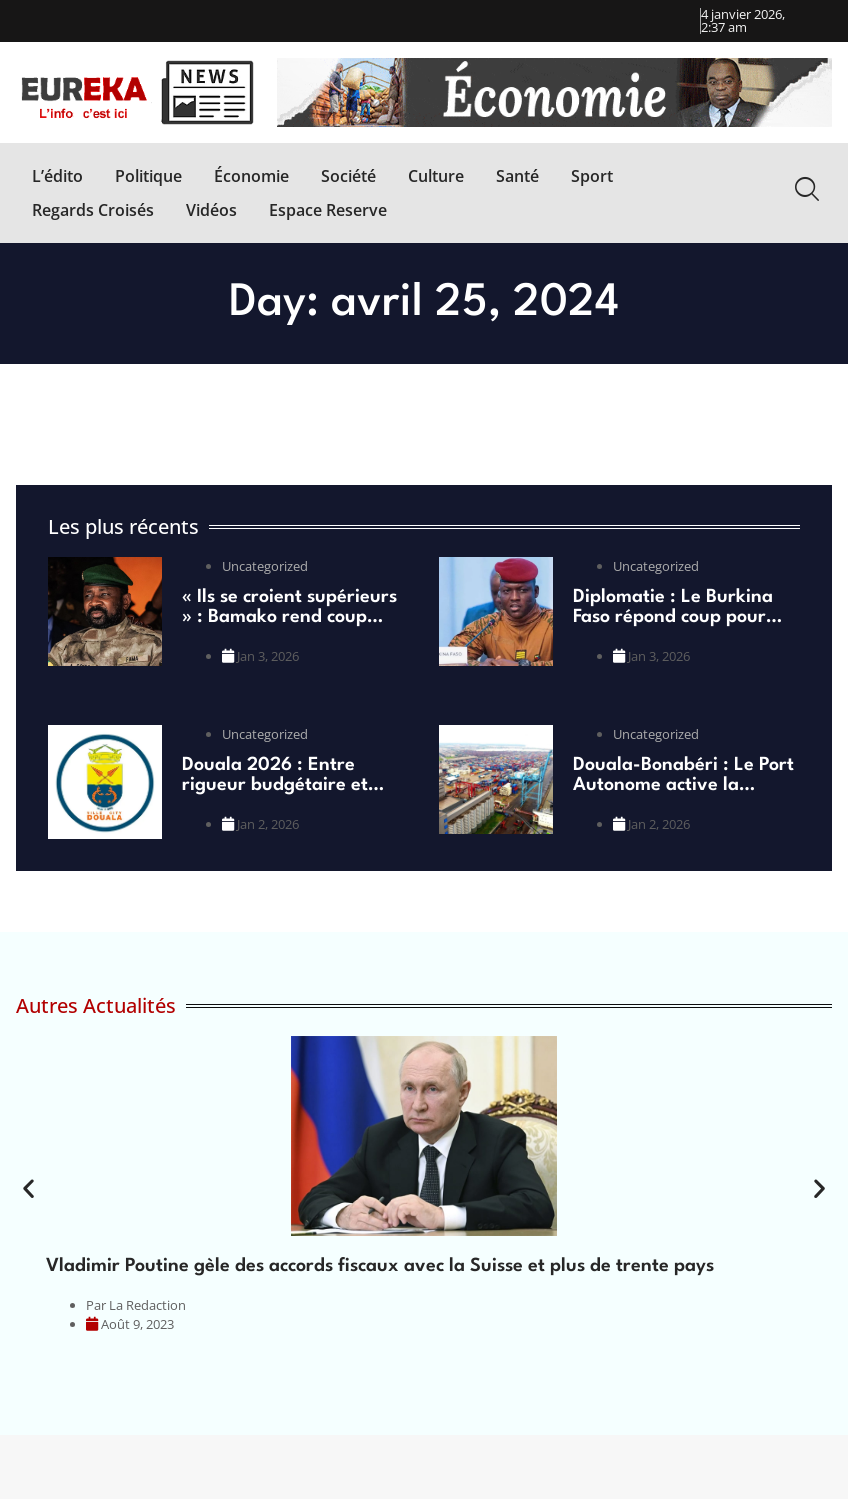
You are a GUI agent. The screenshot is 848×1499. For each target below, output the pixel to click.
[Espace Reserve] (328, 210)
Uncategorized (265, 566)
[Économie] (251, 176)
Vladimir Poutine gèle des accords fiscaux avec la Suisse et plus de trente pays (380, 1266)
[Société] (348, 176)
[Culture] (436, 176)
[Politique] (148, 176)
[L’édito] (57, 176)
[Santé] (517, 176)
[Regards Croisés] (93, 210)
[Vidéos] (211, 210)
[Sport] (592, 176)
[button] (28, 1188)
